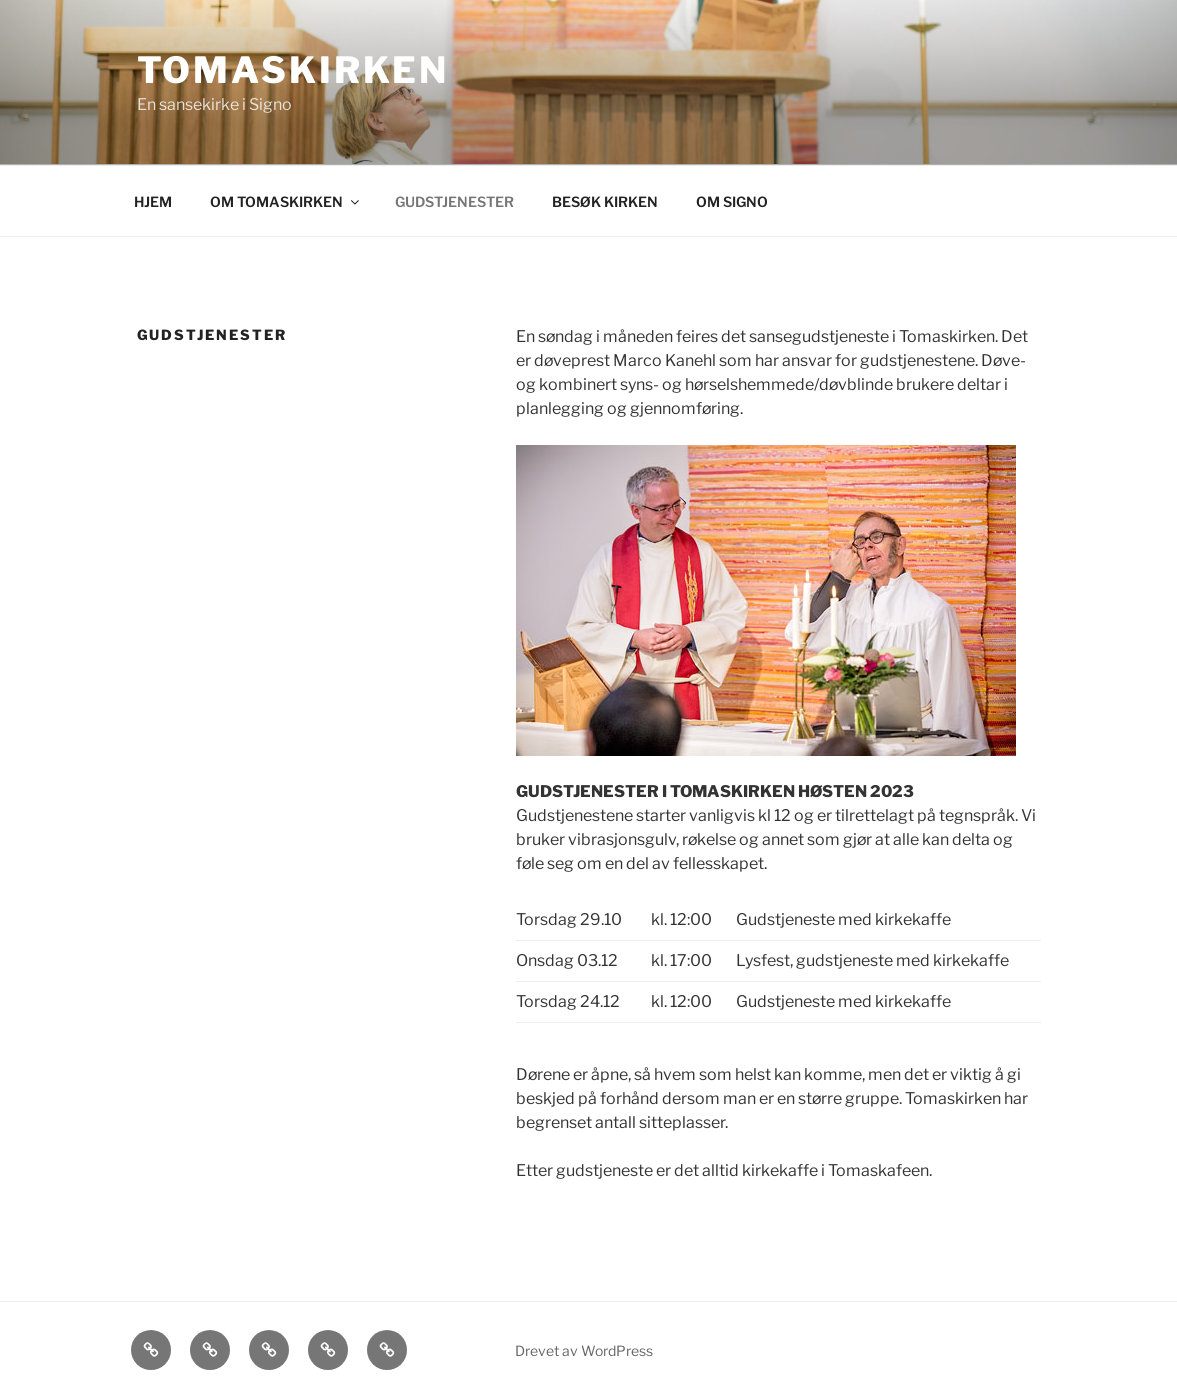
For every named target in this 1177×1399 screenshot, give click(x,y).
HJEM (153, 201)
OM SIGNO (732, 201)
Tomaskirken (293, 70)
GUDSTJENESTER (454, 201)
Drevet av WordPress (584, 1350)
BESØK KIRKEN (605, 201)
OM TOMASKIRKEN (286, 201)
